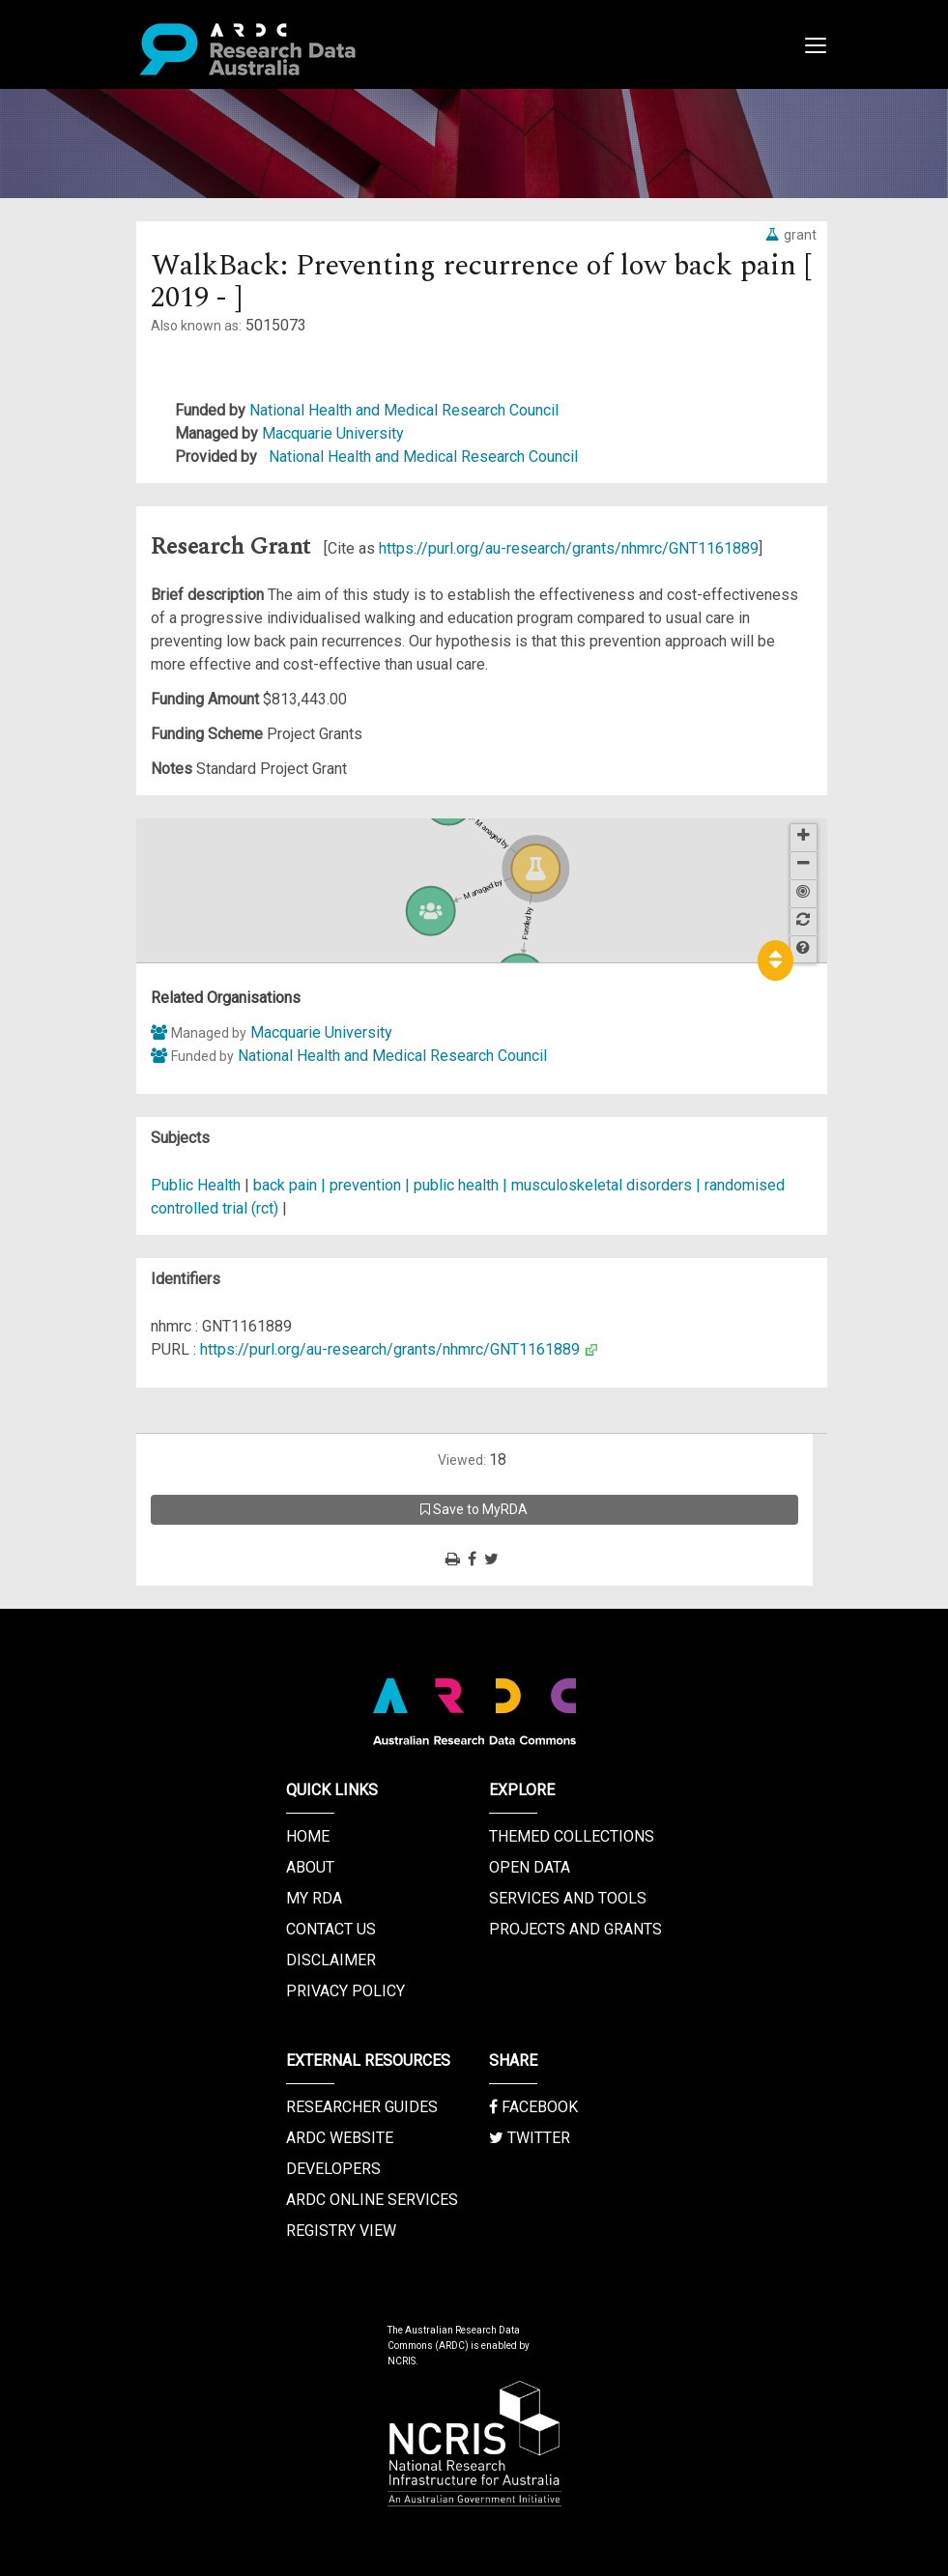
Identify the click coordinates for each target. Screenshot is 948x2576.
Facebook (533, 2107)
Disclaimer (331, 1960)
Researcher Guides (362, 2107)
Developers (333, 2169)
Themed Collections (571, 1836)
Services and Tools (567, 1898)
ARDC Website (339, 2138)
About (310, 1867)
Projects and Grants (575, 1929)
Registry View (341, 2230)
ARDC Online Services (372, 2199)
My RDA (314, 1898)
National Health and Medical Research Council (404, 410)
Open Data (529, 1867)
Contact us (331, 1929)
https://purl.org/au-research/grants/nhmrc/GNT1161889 (569, 548)
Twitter (529, 2138)
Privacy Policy (345, 1991)
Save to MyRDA (474, 1509)
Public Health (196, 1185)
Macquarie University (333, 433)
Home (308, 1836)
